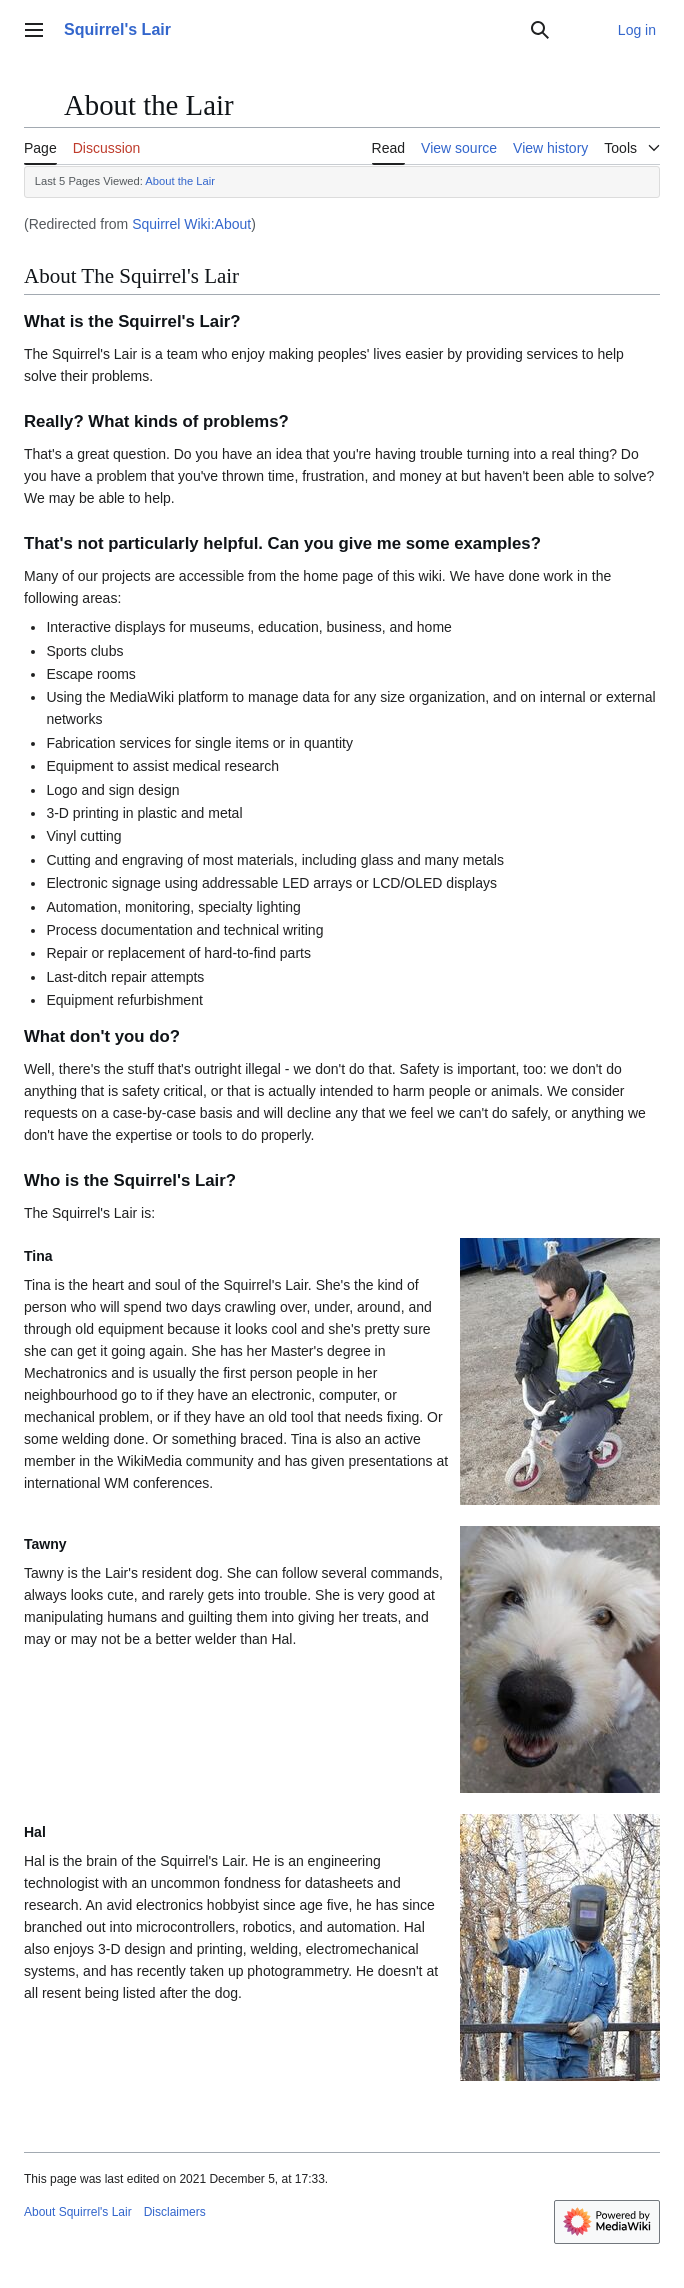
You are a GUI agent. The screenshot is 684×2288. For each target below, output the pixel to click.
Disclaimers (175, 2212)
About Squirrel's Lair (78, 2212)
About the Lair (180, 181)
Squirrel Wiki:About (191, 224)
